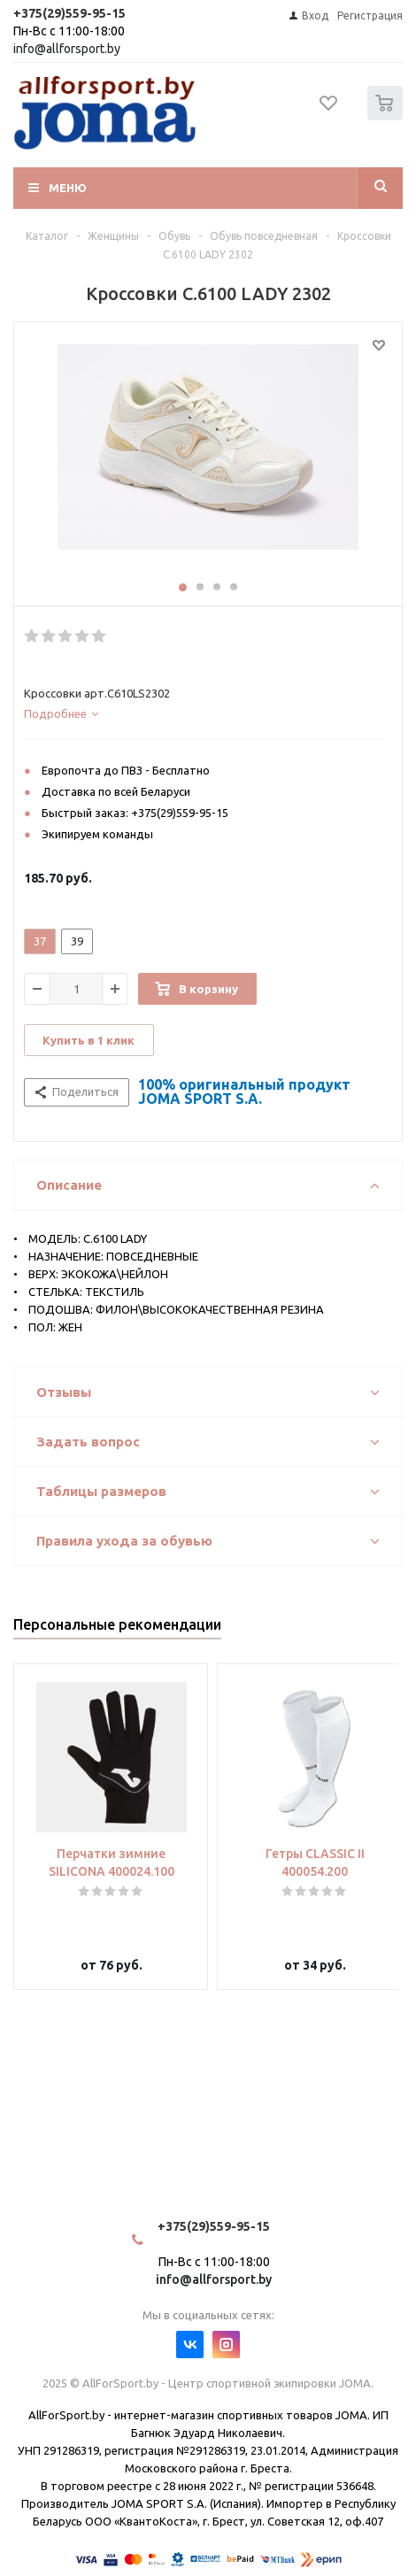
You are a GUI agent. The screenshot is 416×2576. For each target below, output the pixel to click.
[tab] (203, 713)
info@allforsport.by (66, 49)
